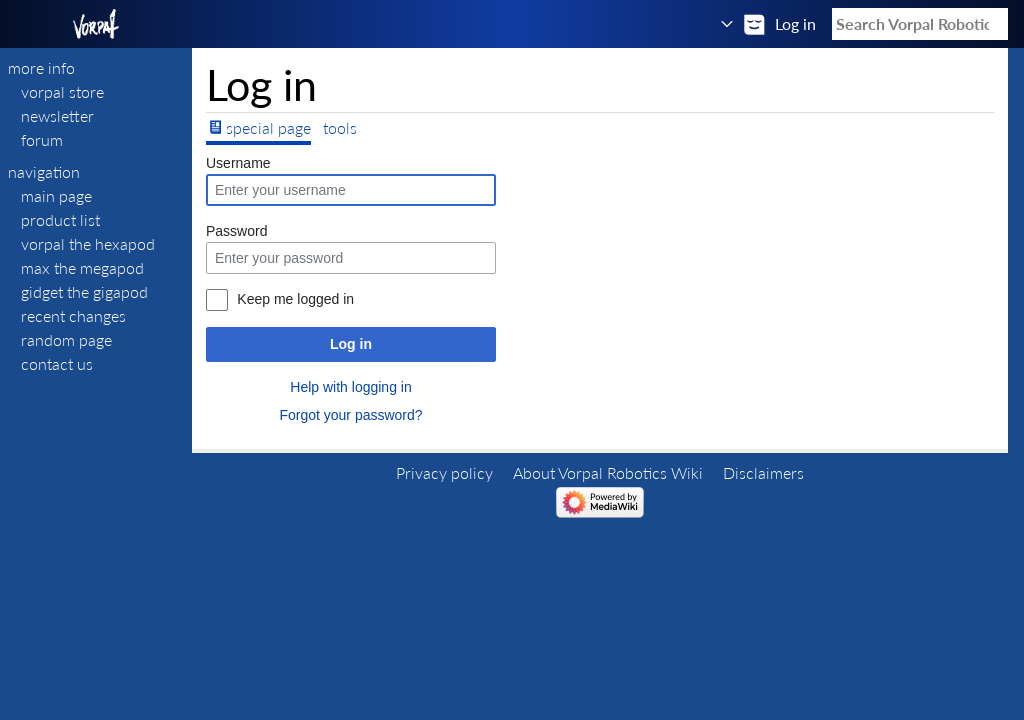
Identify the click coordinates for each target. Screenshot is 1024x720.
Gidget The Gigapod (84, 291)
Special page (268, 127)
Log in (351, 344)
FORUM (42, 139)
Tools (340, 127)
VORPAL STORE (62, 91)
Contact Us (57, 363)
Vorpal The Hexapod (88, 243)
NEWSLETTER (57, 115)
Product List (60, 219)
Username (238, 163)
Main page (56, 195)
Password (236, 231)
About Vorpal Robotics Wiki (608, 472)
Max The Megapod (82, 267)
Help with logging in (350, 387)
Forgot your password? (350, 415)
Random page (66, 339)
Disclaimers (763, 472)
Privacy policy (444, 472)
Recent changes (73, 315)
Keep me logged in (295, 299)
